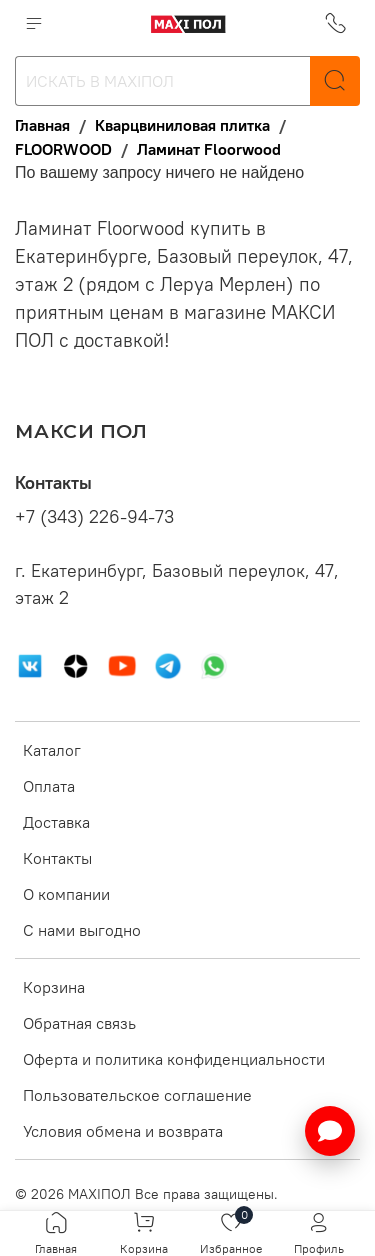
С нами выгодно (82, 930)
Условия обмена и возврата (123, 1131)
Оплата (49, 786)
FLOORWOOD (63, 149)
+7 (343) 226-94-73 (94, 517)
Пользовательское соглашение (137, 1095)
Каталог (52, 750)
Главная (42, 125)
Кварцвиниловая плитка (182, 125)
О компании (66, 894)
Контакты (57, 858)
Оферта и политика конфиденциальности (174, 1059)
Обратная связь (79, 1023)
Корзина (54, 987)
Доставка (56, 822)
